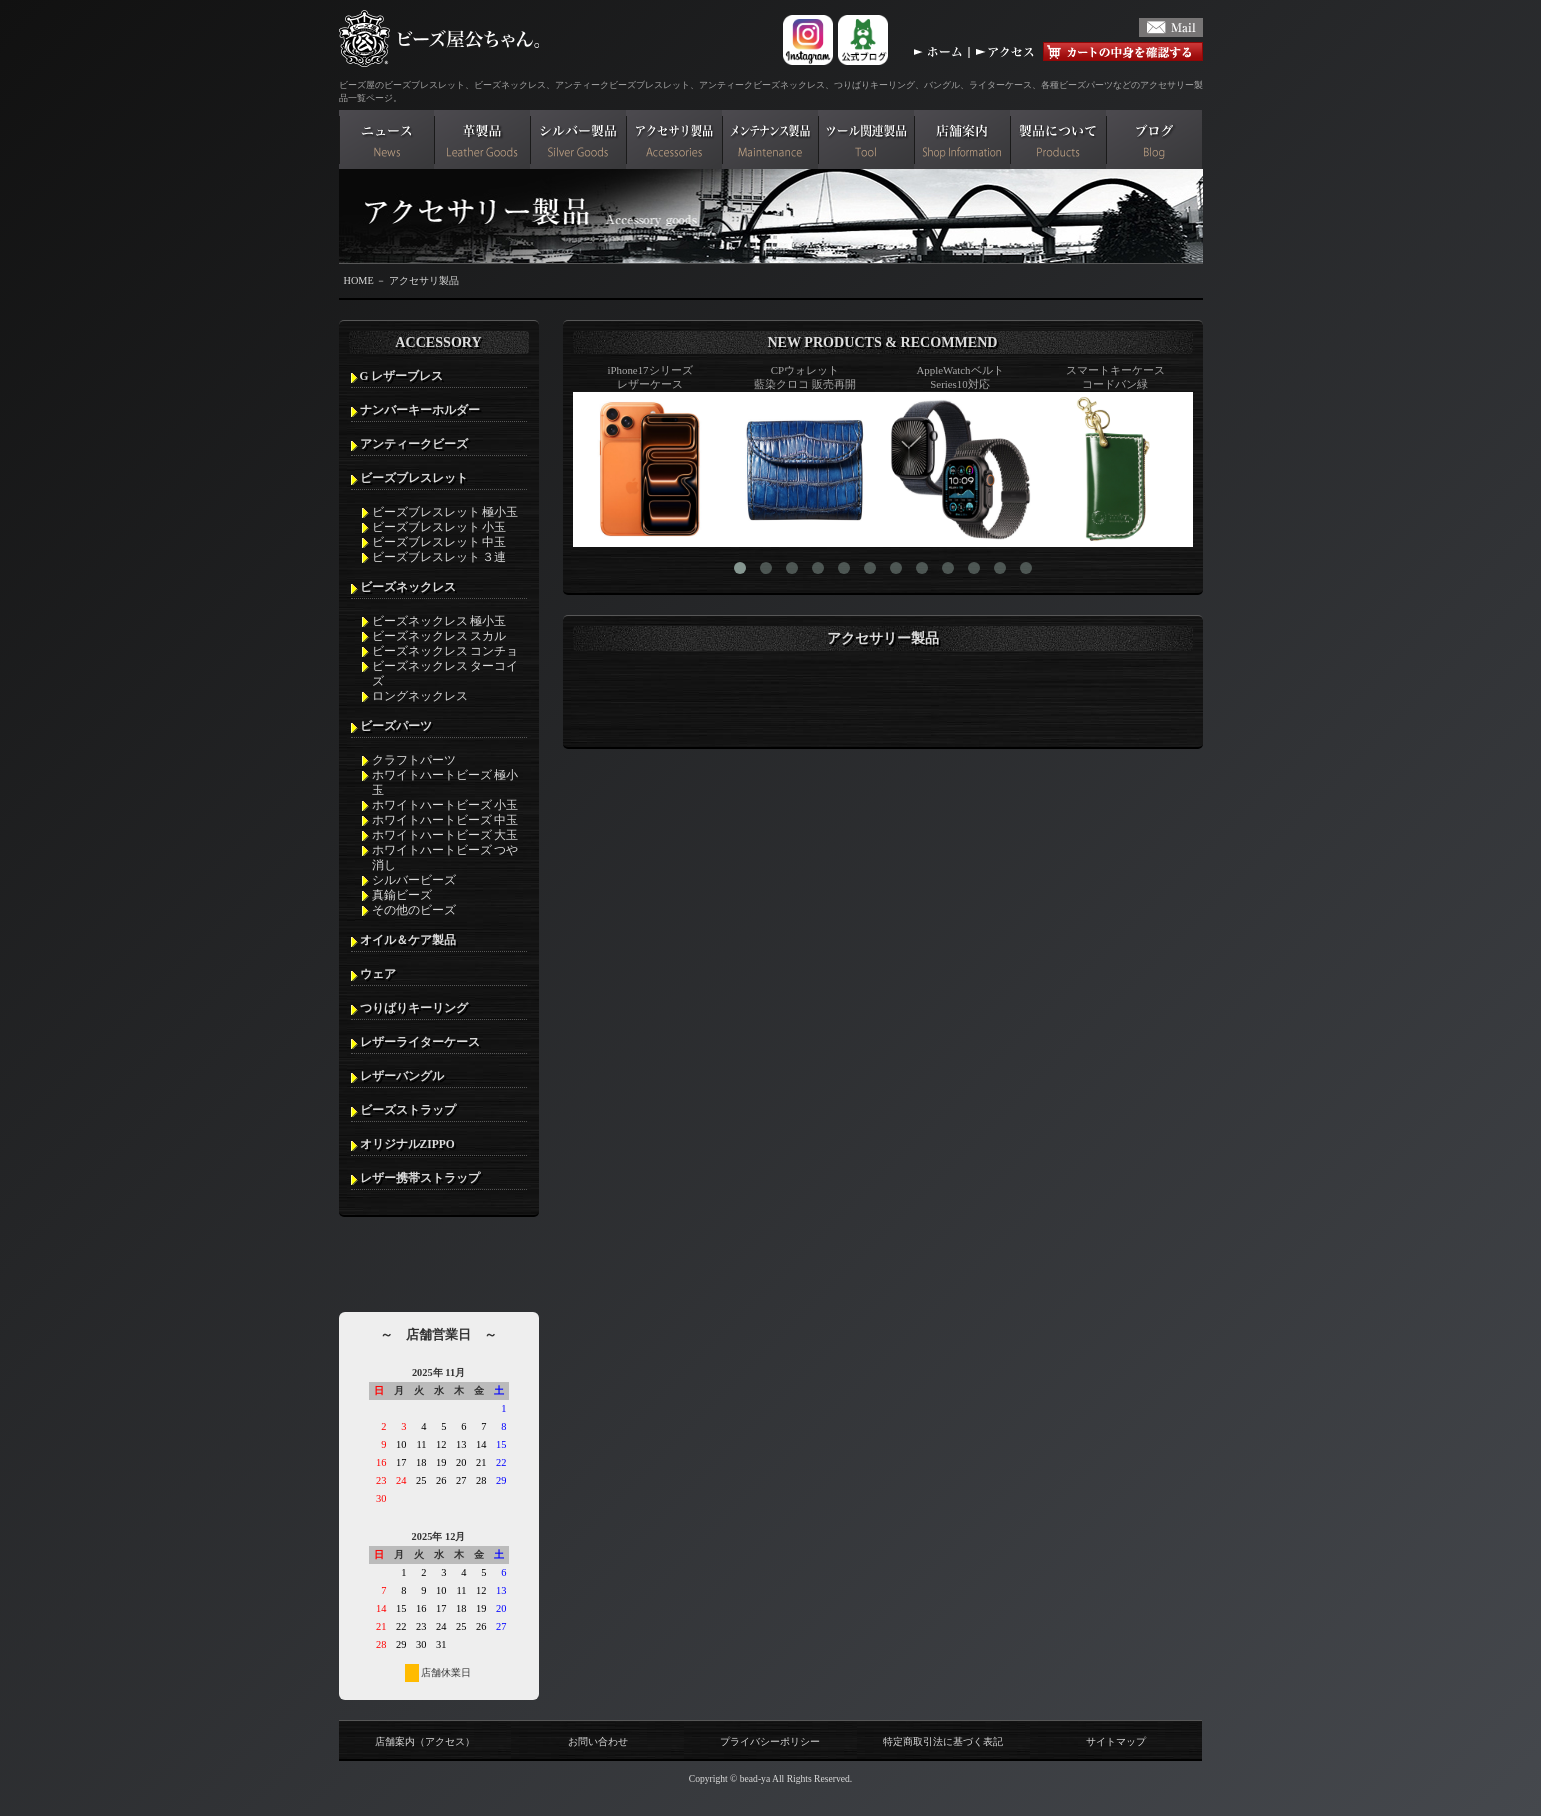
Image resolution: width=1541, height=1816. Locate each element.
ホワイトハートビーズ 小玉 (445, 805)
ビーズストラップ (408, 1110)
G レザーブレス (402, 376)
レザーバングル (402, 1076)
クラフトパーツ (414, 760)
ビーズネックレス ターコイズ (445, 673)
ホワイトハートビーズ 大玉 (445, 835)
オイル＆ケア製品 (408, 940)
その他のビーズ (414, 910)
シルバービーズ (414, 880)
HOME (359, 280)
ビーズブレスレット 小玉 (439, 527)
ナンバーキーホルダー (420, 410)
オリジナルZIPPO (407, 1144)
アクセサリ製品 (424, 280)
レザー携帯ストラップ (420, 1178)
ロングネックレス (420, 696)
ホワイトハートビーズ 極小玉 (445, 782)
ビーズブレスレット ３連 (439, 557)
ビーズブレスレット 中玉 (439, 542)
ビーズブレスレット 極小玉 (445, 512)
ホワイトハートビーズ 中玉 (445, 820)
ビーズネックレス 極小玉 (439, 621)
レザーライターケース (420, 1042)
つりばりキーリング (414, 1008)
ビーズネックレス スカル (439, 636)
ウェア (378, 974)
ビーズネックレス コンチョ (445, 651)
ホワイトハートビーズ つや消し (445, 857)
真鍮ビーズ (402, 895)
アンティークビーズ (414, 444)
